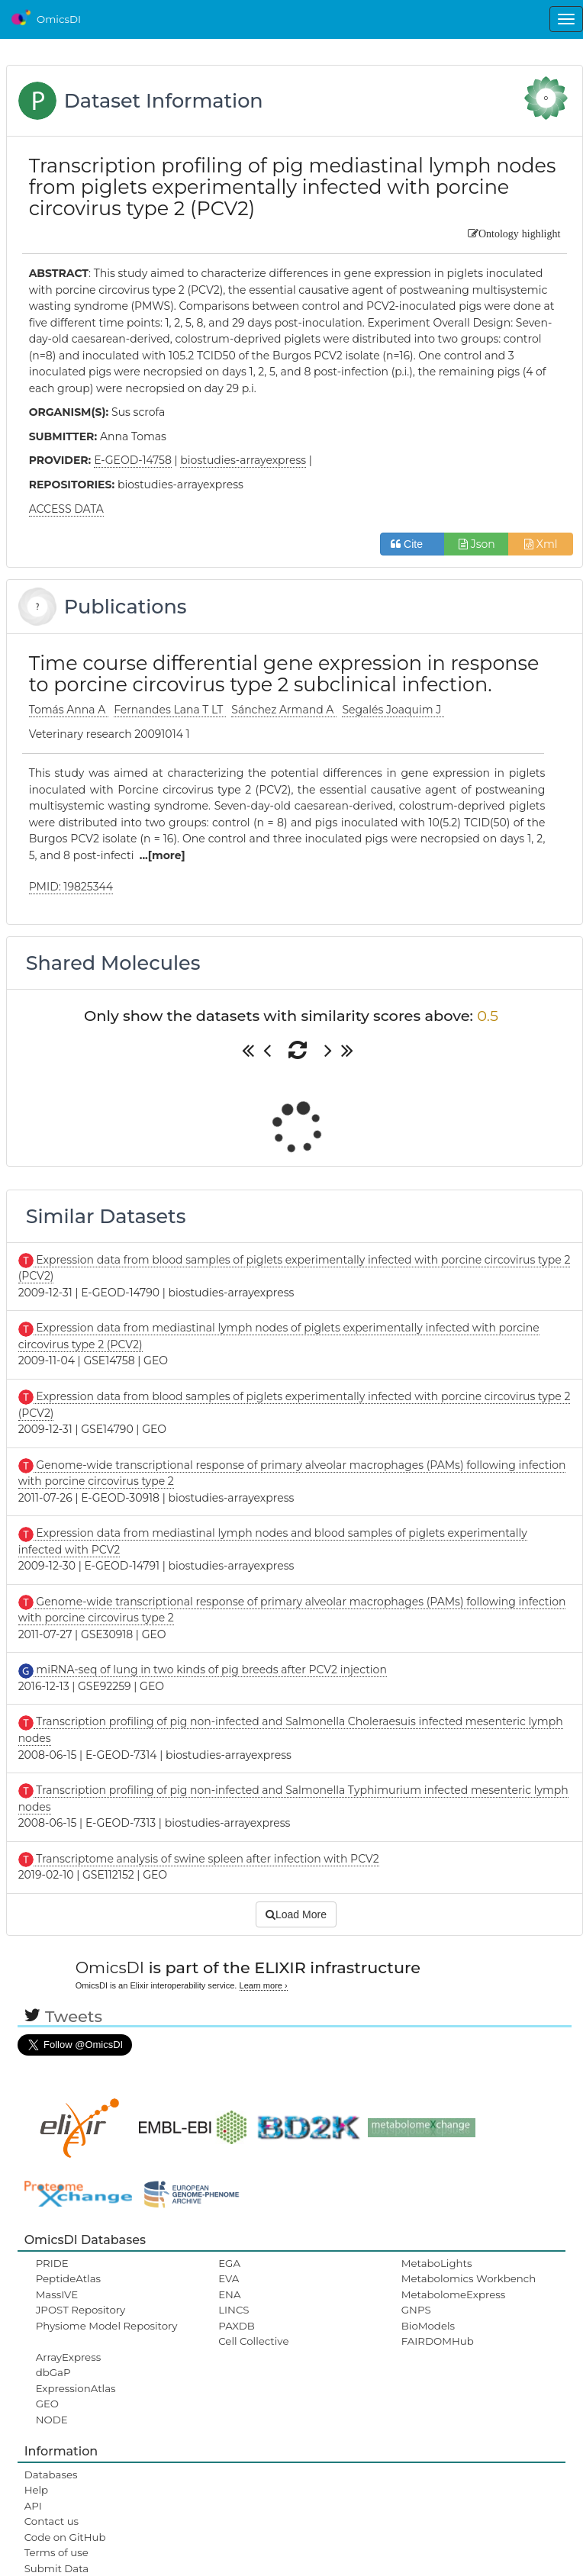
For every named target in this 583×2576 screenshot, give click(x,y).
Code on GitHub (65, 2537)
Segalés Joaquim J (393, 709)
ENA (229, 2294)
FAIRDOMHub (437, 2341)
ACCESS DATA (66, 509)
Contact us (51, 2521)
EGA (229, 2263)
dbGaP (53, 2372)
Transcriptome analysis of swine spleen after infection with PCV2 (206, 1859)
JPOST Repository (81, 2310)
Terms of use (56, 2552)
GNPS (416, 2310)
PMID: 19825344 (71, 887)
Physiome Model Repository (107, 2326)
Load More (296, 1914)
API (33, 2506)
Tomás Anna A (68, 709)
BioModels (428, 2326)
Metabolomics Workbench (468, 2278)
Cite (412, 544)
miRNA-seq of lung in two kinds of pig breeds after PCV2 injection (210, 1669)
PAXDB (236, 2326)
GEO (47, 2403)
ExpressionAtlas (76, 2388)
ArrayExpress (68, 2357)
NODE (52, 2419)
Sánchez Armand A (284, 709)
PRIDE (52, 2263)
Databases (51, 2474)
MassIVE (57, 2294)
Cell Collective (253, 2341)
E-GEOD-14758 (133, 460)
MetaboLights (436, 2263)
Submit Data (56, 2568)
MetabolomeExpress (453, 2294)
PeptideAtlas (68, 2278)
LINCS (233, 2310)
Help (36, 2490)
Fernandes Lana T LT (170, 709)
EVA (228, 2278)
